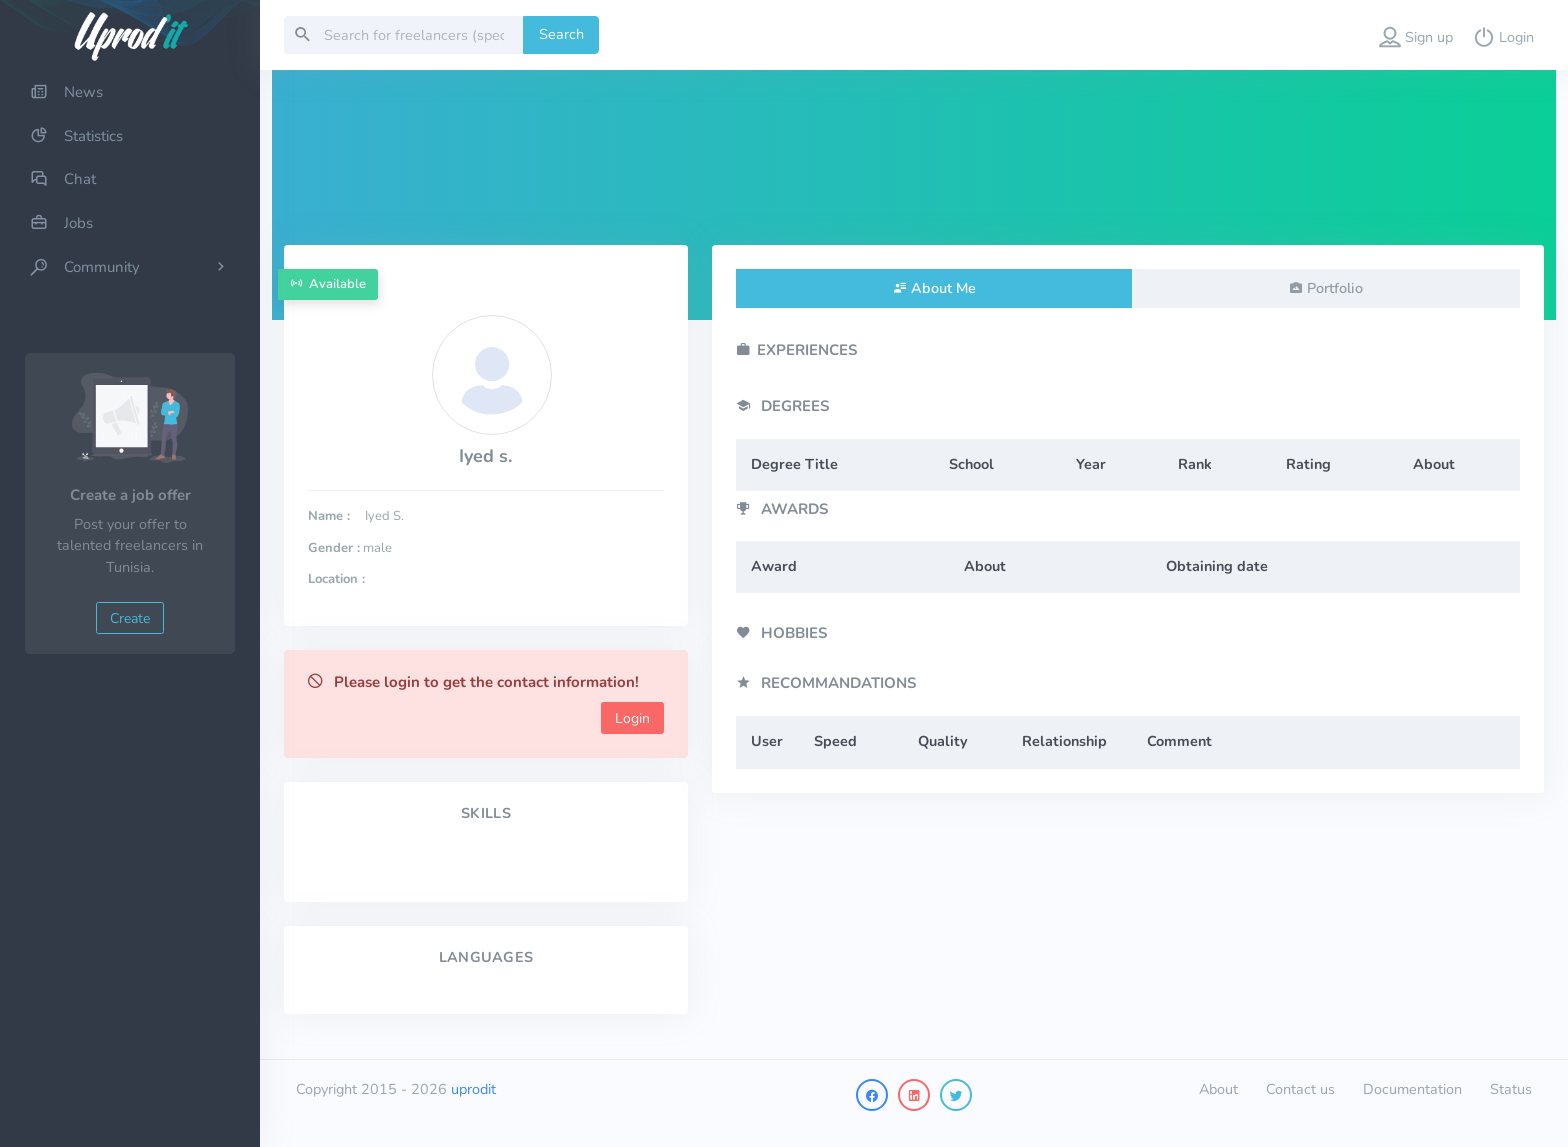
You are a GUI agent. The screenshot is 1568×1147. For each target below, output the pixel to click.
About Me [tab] (943, 288)
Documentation (1412, 1089)
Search (561, 34)
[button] (1416, 35)
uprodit (473, 1089)
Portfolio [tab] (1335, 288)
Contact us (1300, 1089)
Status (1511, 1089)
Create (130, 618)
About (1218, 1089)
